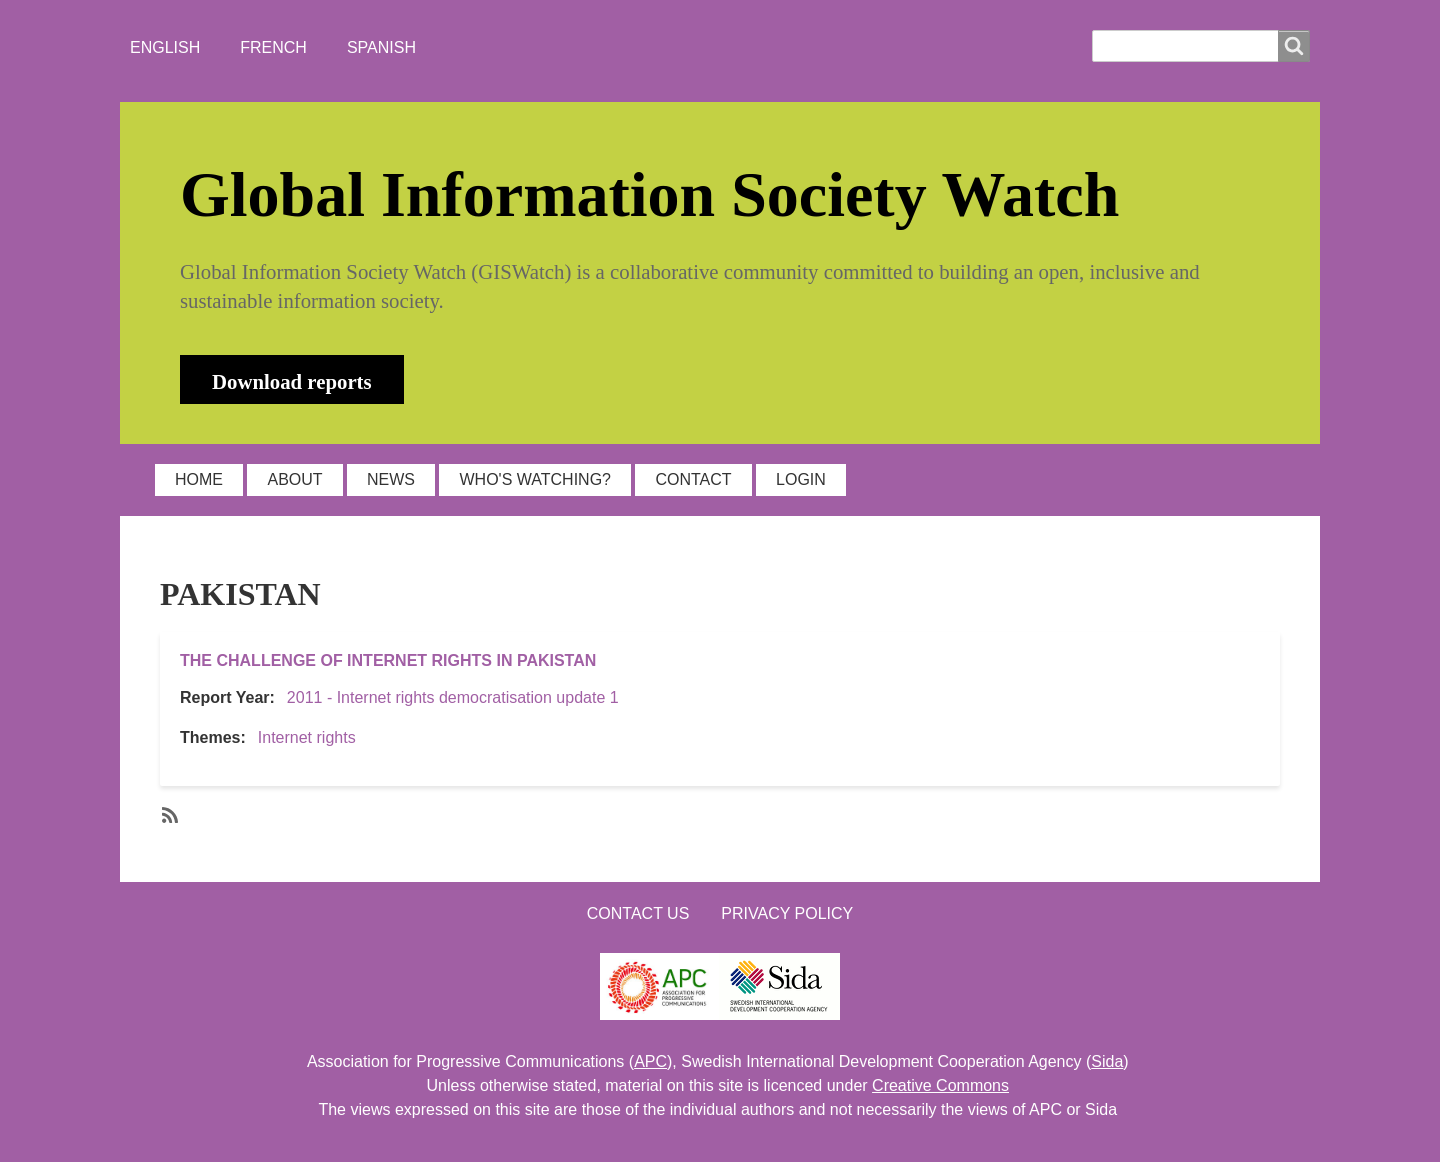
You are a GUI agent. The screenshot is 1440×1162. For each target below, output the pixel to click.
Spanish (381, 47)
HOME (199, 479)
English (165, 47)
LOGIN (801, 479)
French (273, 47)
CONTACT (693, 479)
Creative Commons (940, 1085)
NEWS (391, 479)
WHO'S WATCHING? (535, 479)
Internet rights (307, 737)
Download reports (292, 381)
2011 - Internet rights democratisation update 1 (453, 697)
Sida (1107, 1061)
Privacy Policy (787, 913)
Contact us (638, 913)
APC (650, 1061)
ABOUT (294, 479)
